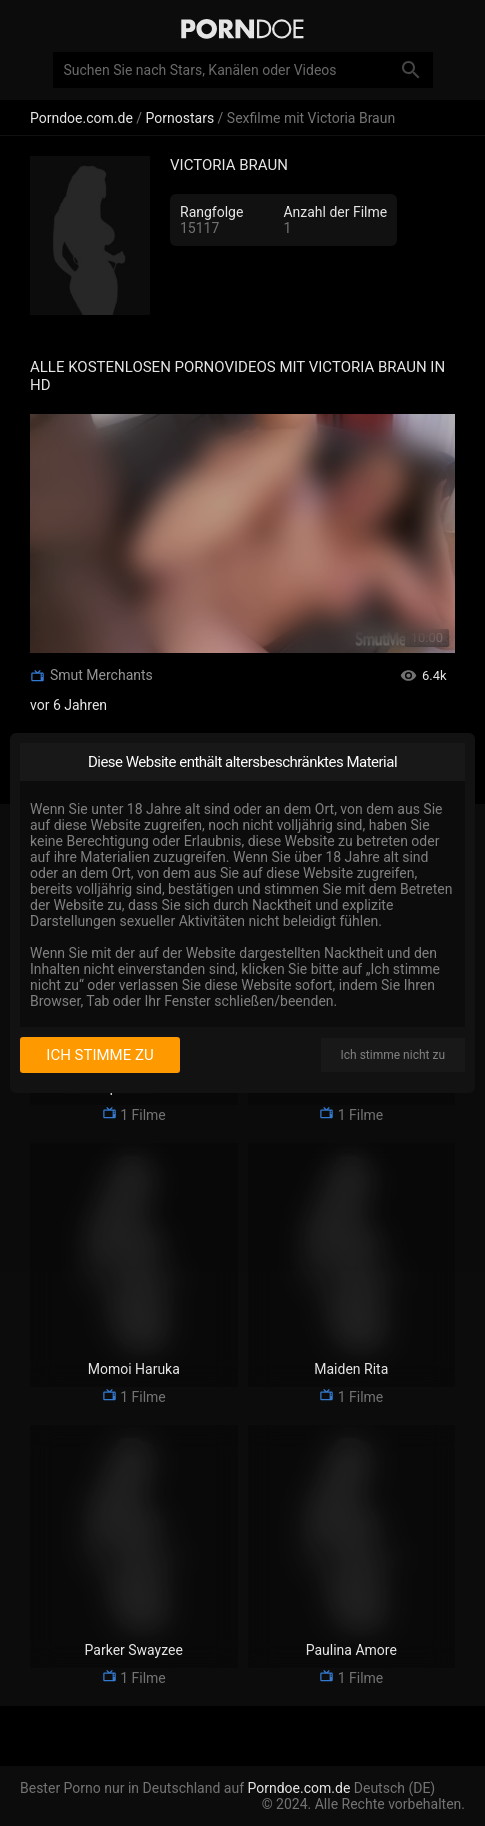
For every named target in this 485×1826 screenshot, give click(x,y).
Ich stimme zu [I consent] (99, 1055)
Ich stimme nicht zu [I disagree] (393, 1055)
